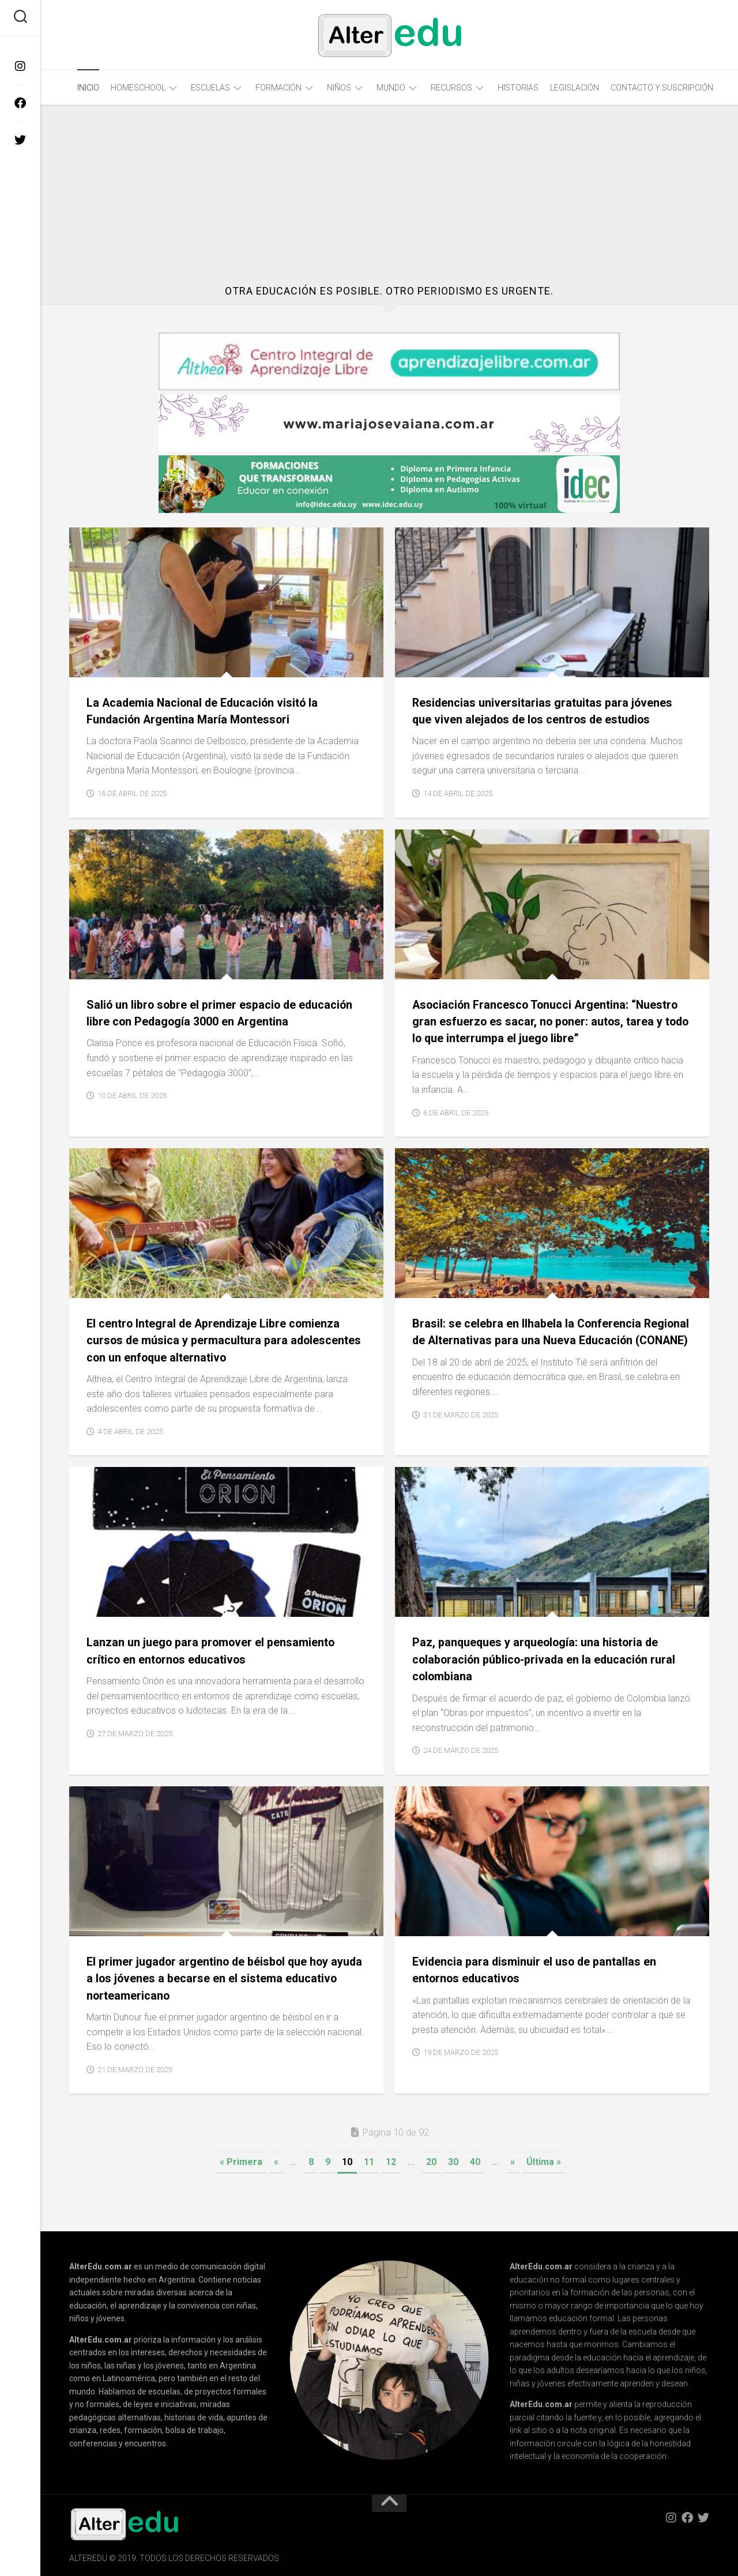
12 (391, 2161)
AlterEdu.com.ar (100, 2266)
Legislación (574, 87)
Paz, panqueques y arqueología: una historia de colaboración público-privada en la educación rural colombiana (551, 1659)
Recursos (451, 87)
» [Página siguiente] (512, 2161)
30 (453, 2161)
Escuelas (210, 87)
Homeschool (138, 87)
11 (369, 2161)
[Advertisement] (389, 193)
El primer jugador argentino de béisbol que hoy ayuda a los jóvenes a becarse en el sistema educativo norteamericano (215, 1978)
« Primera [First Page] (241, 2161)
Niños (339, 87)
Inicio (88, 87)
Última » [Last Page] (543, 2161)
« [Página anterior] (276, 2161)
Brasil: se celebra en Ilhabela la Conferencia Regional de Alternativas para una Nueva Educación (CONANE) (531, 1340)
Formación (278, 87)
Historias (518, 87)
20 (431, 2161)
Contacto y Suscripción (662, 87)
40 (475, 2161)
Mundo (390, 87)
